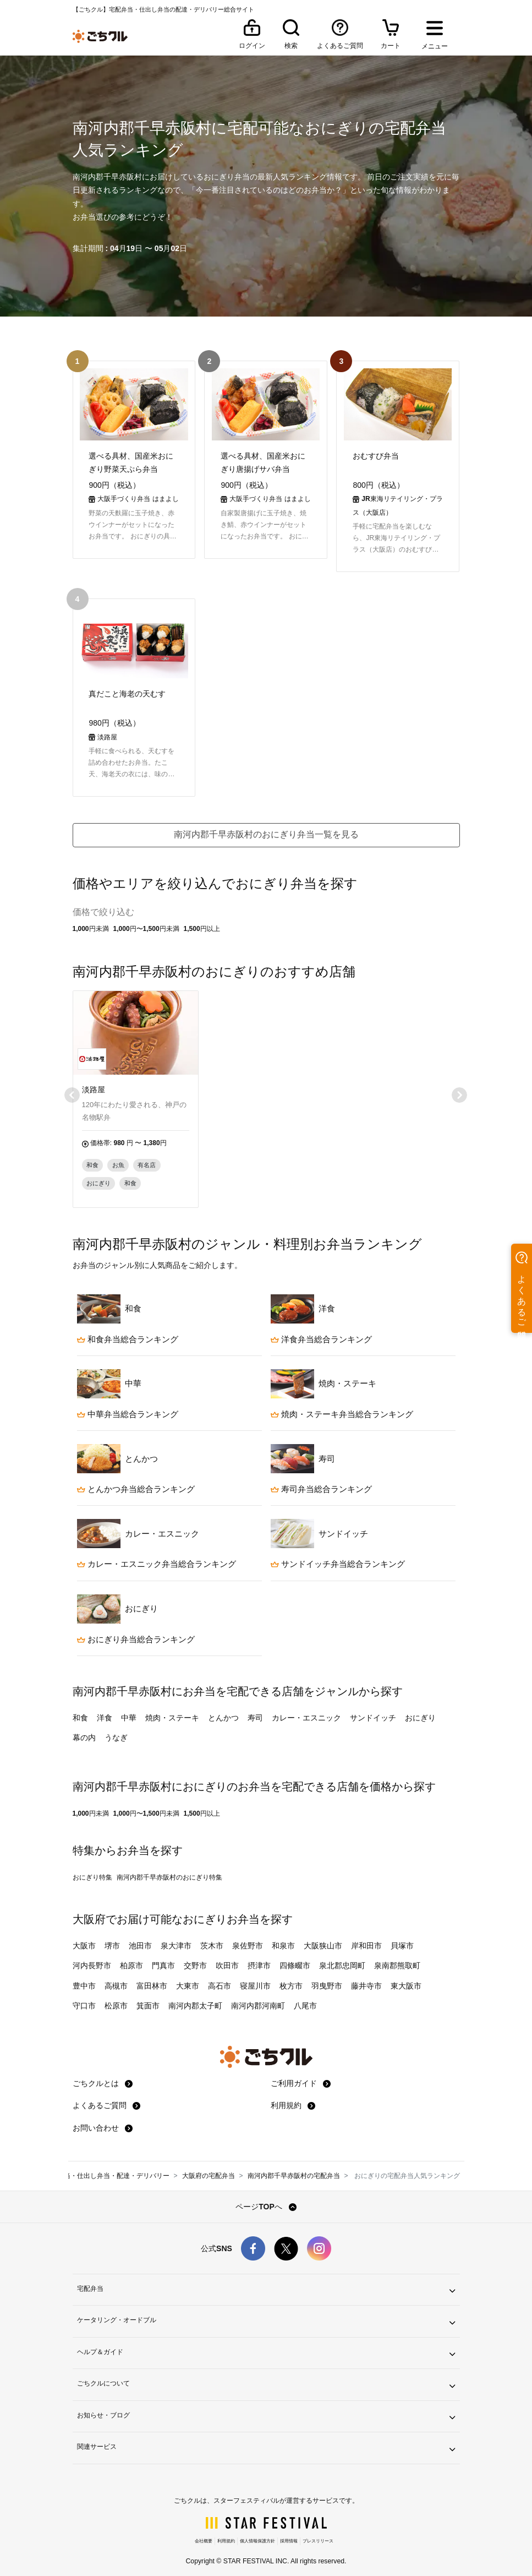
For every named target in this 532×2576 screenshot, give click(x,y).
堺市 (112, 1936)
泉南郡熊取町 (397, 1956)
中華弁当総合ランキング (127, 1404)
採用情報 (289, 2531)
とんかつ (223, 1708)
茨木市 (211, 1936)
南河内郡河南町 (258, 1996)
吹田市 (227, 1956)
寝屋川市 (255, 1976)
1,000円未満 (91, 919)
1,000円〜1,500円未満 (146, 919)
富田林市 (151, 1976)
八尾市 (305, 1996)
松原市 (116, 1996)
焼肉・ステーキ (172, 1708)
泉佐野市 (247, 1936)
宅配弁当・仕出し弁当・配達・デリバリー (106, 2166)
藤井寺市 (366, 1976)
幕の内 (84, 1728)
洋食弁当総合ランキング (321, 1329)
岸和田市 (366, 1936)
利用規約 (293, 2096)
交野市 (195, 1956)
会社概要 (203, 2531)
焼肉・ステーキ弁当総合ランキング (342, 1404)
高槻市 (116, 1976)
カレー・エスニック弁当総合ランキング (156, 1554)
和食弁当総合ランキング (127, 1329)
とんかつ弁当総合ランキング (136, 1479)
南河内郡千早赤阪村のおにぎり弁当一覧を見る (266, 825)
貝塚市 (402, 1936)
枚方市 (291, 1976)
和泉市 (283, 1936)
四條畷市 (294, 1956)
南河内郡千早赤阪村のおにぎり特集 (169, 1868)
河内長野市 (92, 1956)
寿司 (255, 1708)
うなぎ (116, 1728)
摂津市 (259, 1956)
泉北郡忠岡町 (342, 1956)
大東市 (187, 1976)
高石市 (219, 1976)
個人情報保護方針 (257, 2531)
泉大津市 (176, 1936)
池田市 (140, 1936)
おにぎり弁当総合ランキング (136, 1629)
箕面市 (148, 1996)
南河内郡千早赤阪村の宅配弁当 (294, 2166)
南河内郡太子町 (195, 1996)
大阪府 (89, 1910)
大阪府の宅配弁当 (208, 2166)
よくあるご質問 (107, 2096)
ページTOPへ (265, 2197)
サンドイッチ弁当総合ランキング (338, 1554)
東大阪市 (406, 1976)
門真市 (163, 1956)
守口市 (84, 1996)
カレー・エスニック (306, 1708)
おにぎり (420, 1708)
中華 (128, 1708)
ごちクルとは (103, 2073)
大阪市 (84, 1936)
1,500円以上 (202, 919)
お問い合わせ (103, 2118)
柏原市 (131, 1956)
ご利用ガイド (301, 2073)
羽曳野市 (326, 1976)
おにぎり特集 (92, 1868)
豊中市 (84, 1976)
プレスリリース (318, 2531)
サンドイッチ (373, 1708)
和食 (80, 1708)
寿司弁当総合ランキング (321, 1479)
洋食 (104, 1708)
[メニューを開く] (434, 36)
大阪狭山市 (323, 1936)
